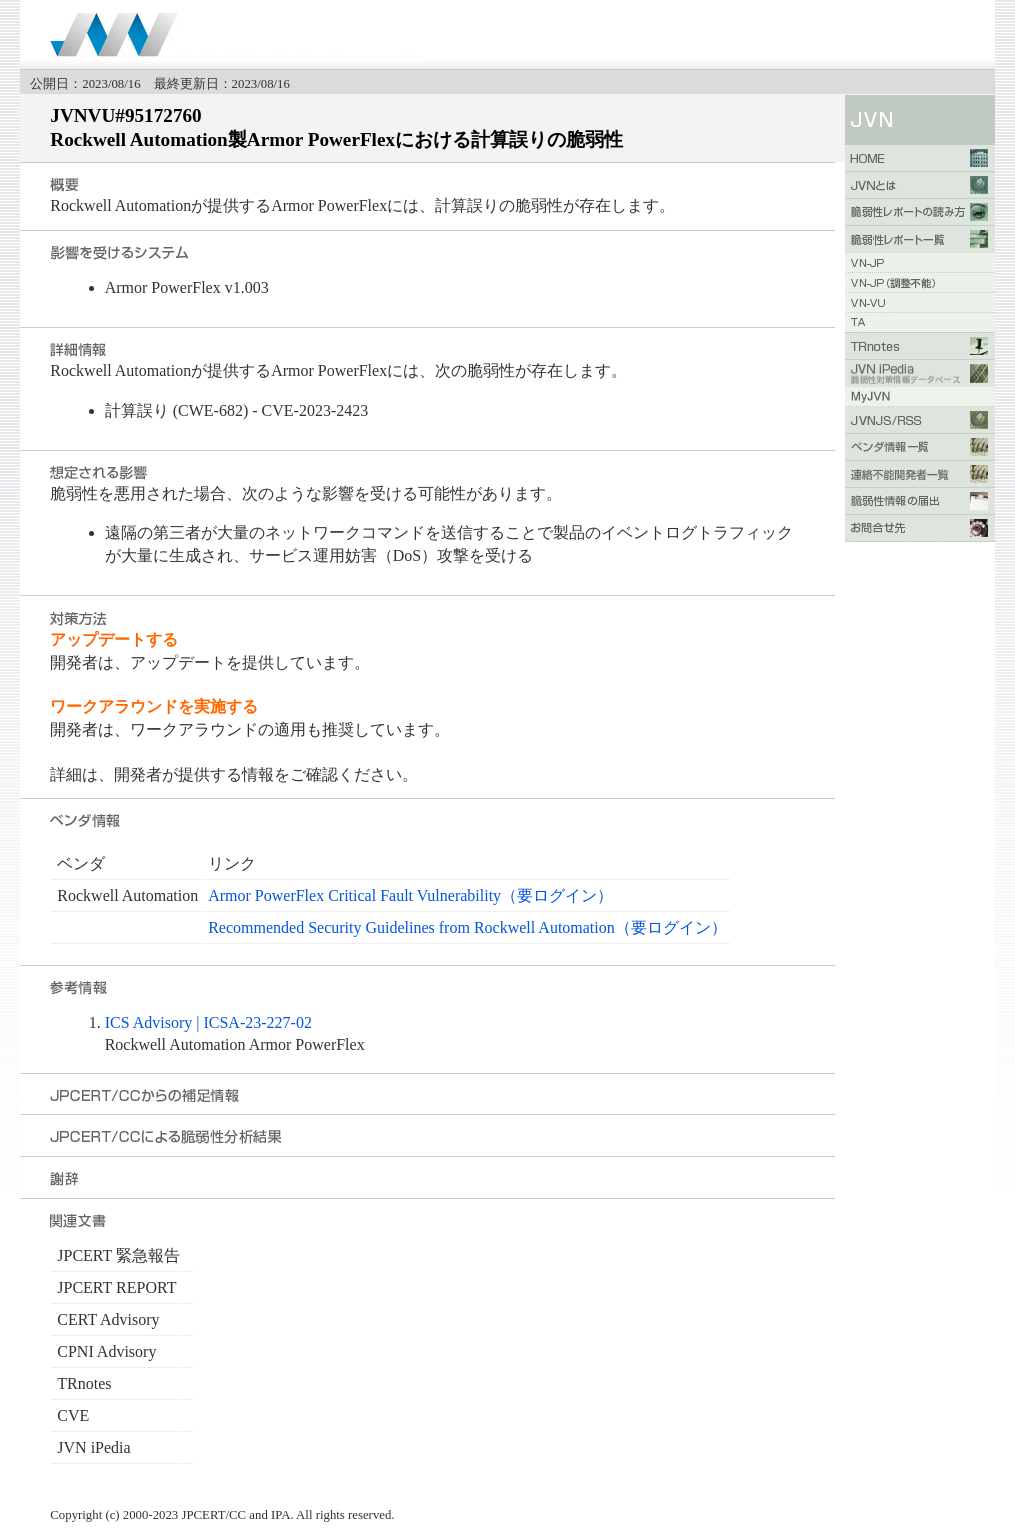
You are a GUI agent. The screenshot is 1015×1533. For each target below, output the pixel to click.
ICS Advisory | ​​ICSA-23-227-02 (208, 1022)
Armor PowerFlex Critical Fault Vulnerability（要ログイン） (410, 895)
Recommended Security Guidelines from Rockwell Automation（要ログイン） (467, 927)
